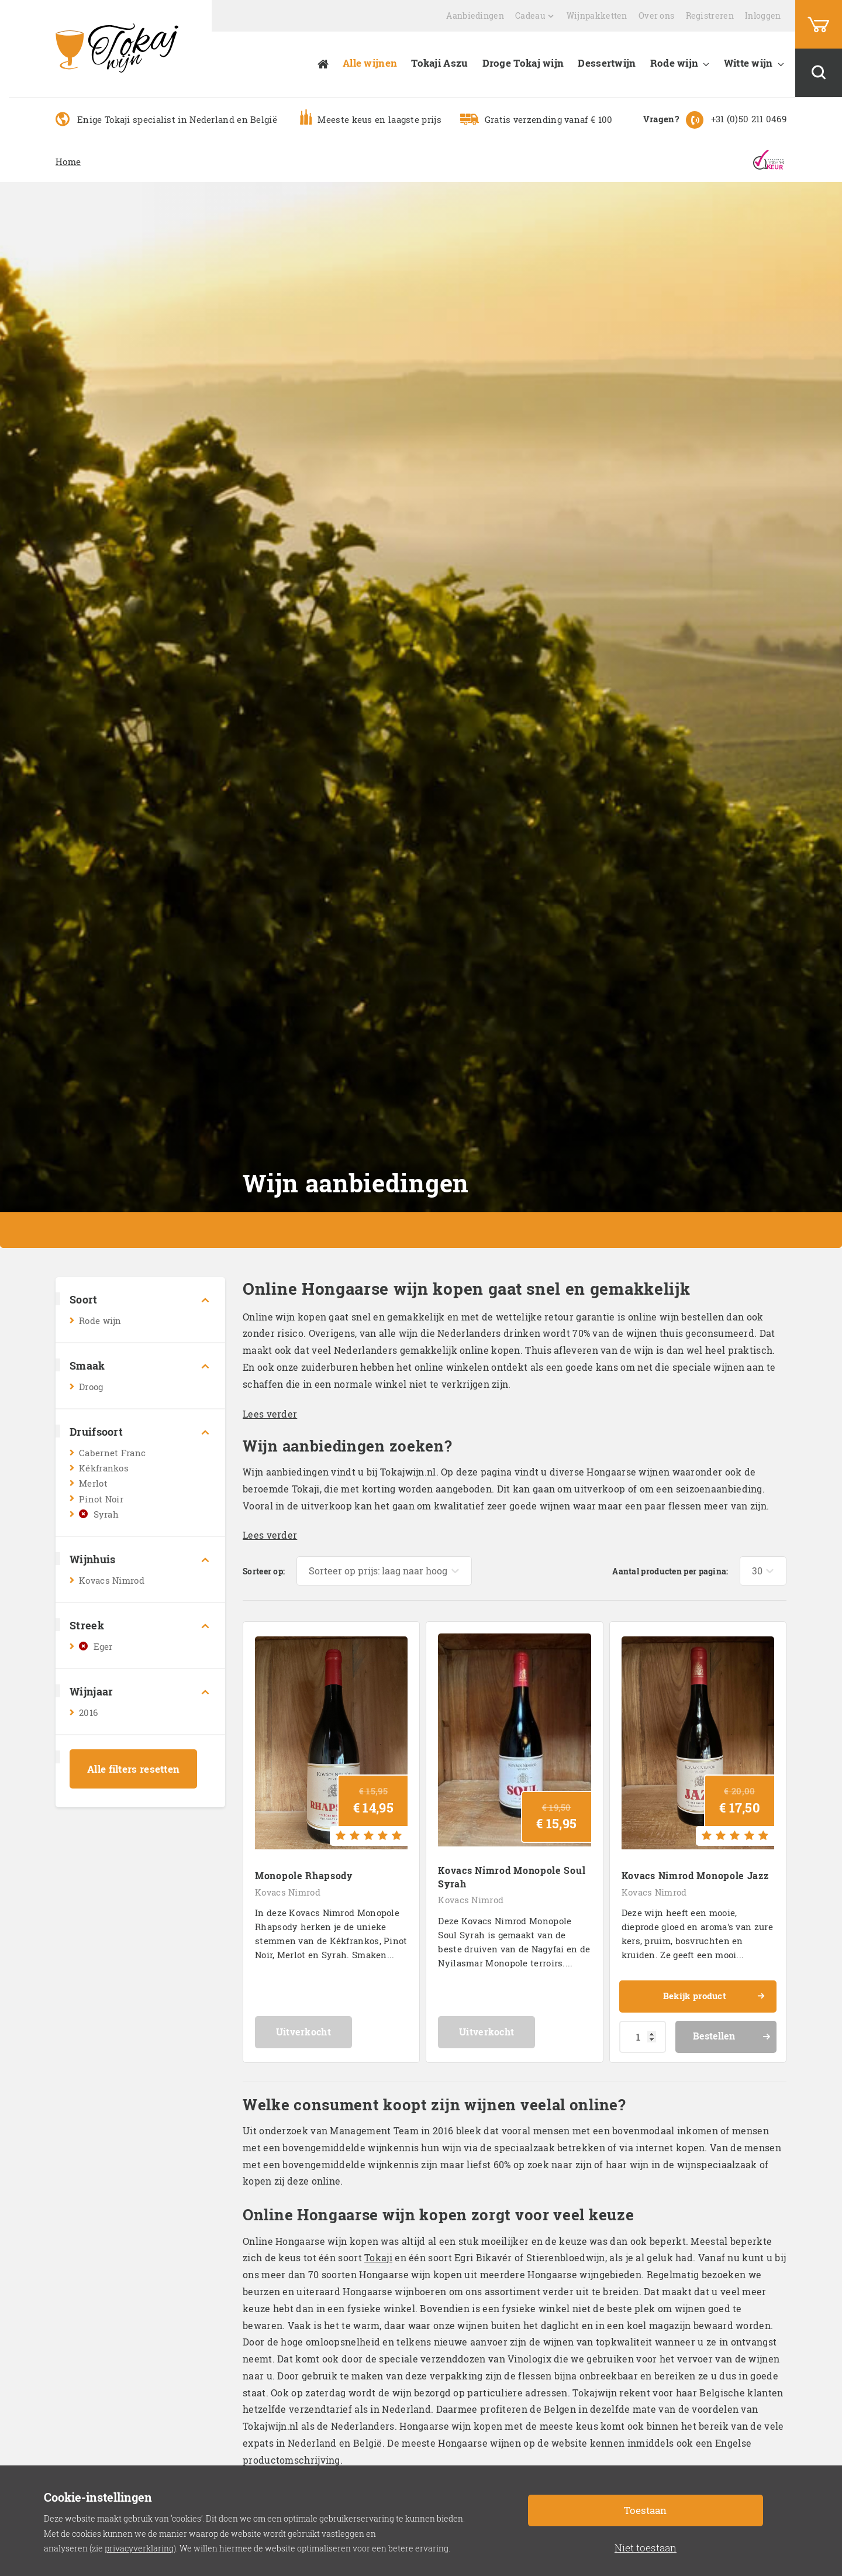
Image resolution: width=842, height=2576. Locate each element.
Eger (103, 1646)
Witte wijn (748, 63)
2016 (88, 1712)
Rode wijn (674, 63)
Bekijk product (711, 1987)
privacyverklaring (139, 2548)
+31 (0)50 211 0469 (748, 119)
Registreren (710, 15)
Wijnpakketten (597, 15)
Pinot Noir (101, 1499)
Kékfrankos (104, 1468)
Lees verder (270, 1414)
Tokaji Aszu (439, 63)
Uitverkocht (331, 2020)
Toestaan (645, 2510)
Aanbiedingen (475, 15)
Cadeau (530, 15)
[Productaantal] (642, 2025)
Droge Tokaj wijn (523, 63)
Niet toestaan (646, 2547)
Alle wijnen (370, 63)
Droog (91, 1386)
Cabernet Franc (112, 1453)
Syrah (106, 1514)
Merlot (93, 1483)
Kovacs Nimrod (111, 1580)
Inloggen (763, 15)
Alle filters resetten (133, 1769)
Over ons (656, 15)
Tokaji (378, 2246)
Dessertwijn (607, 63)
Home (68, 161)
